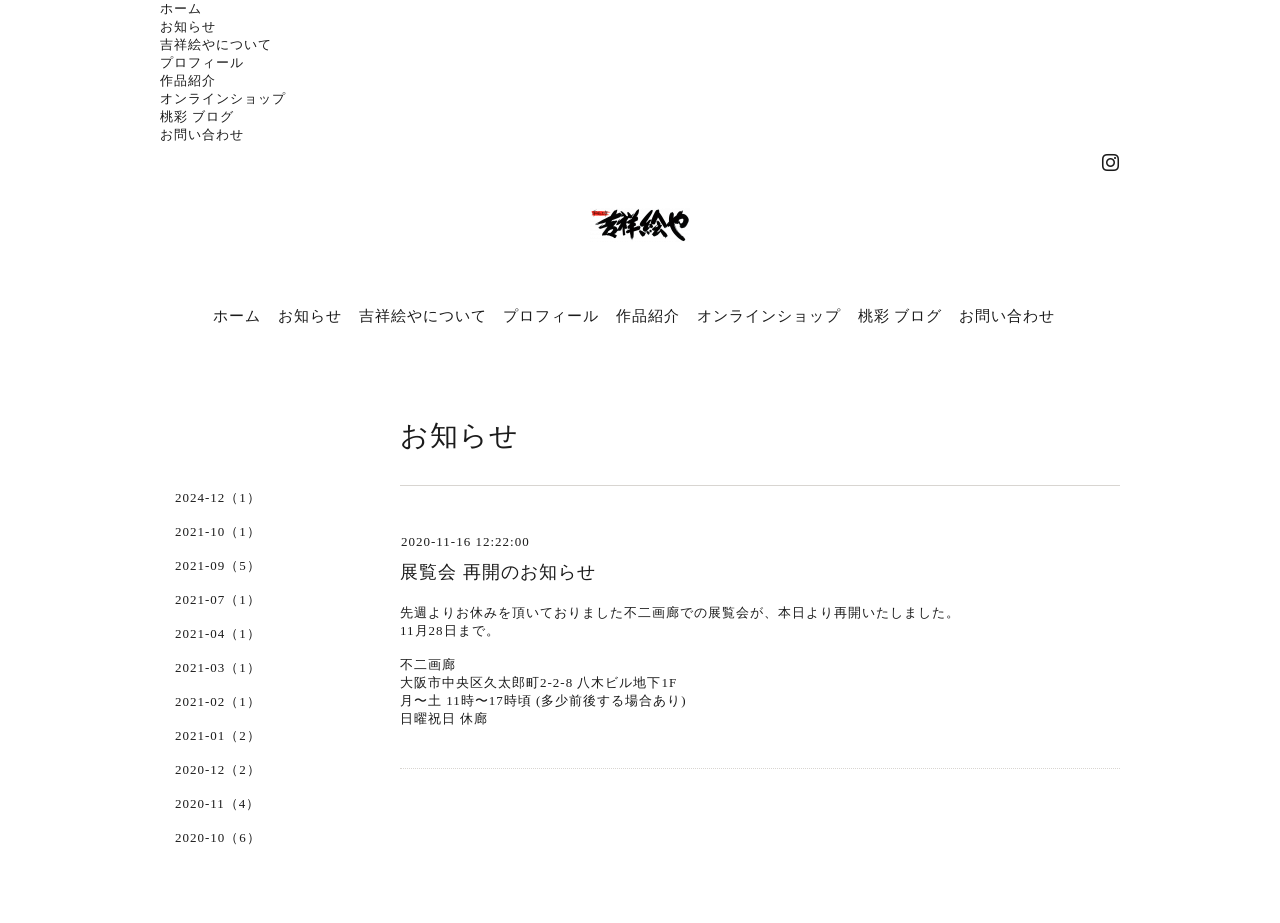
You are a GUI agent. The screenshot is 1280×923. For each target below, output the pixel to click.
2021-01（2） (218, 735)
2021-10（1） (218, 531)
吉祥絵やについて (216, 44)
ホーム (181, 8)
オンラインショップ (223, 98)
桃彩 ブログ (197, 116)
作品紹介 (188, 80)
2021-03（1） (218, 667)
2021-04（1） (218, 633)
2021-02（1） (218, 701)
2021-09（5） (218, 565)
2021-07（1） (218, 599)
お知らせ (188, 26)
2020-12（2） (218, 769)
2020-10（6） (218, 837)
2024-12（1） (218, 497)
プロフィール (202, 62)
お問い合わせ (202, 134)
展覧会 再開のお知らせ (498, 572)
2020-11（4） (217, 803)
